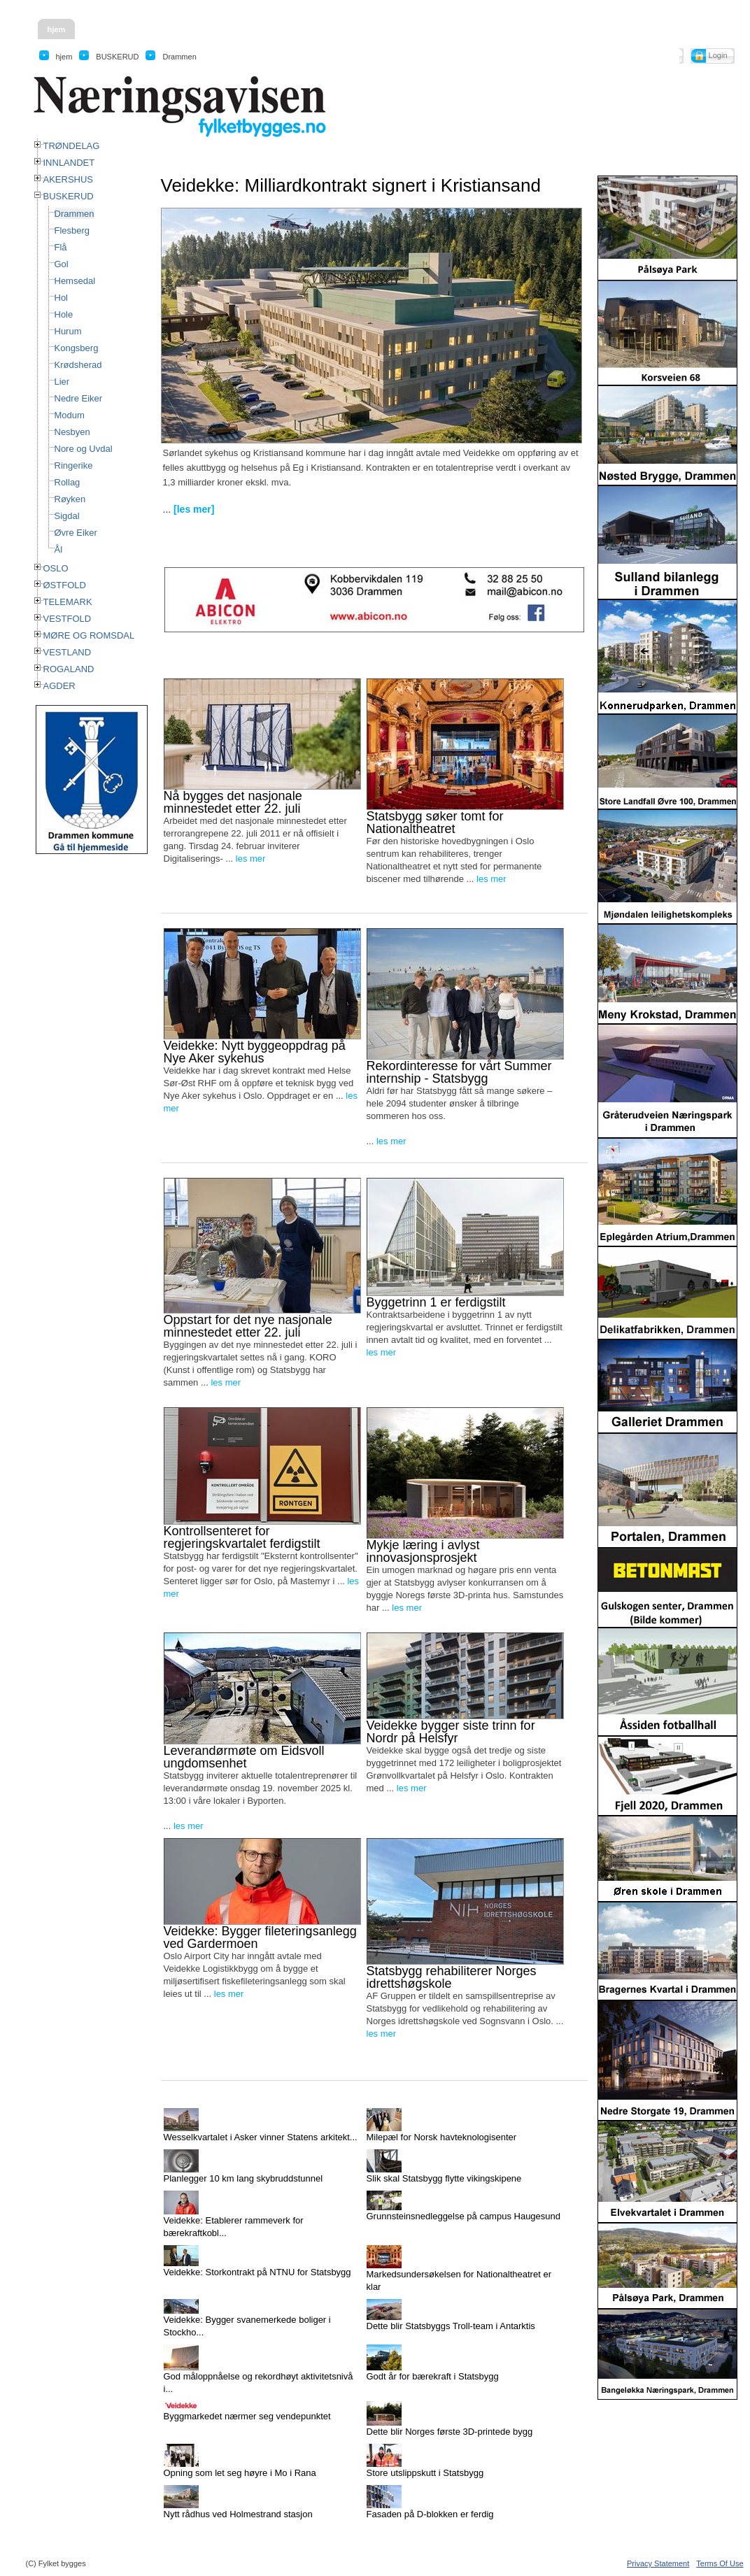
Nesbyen (72, 432)
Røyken (70, 499)
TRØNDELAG (71, 146)
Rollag (67, 482)
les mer (251, 858)
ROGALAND (68, 669)
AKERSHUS (68, 179)
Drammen (74, 213)
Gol (62, 264)
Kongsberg (77, 348)
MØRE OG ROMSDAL (89, 635)
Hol (62, 297)
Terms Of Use (719, 2563)
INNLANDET (69, 162)
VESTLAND (67, 652)
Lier (62, 381)
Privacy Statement (658, 2563)
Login (718, 55)
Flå (61, 247)
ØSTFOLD (64, 585)
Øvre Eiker (76, 532)
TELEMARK (67, 602)
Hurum (68, 331)
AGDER (59, 686)
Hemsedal (75, 281)
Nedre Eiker (79, 398)
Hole (64, 314)
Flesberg (72, 230)
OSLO (56, 568)
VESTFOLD (67, 618)
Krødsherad (78, 365)
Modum (70, 415)
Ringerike (74, 465)
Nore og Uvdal (84, 448)
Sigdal (67, 516)
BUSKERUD (68, 196)
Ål (59, 549)
